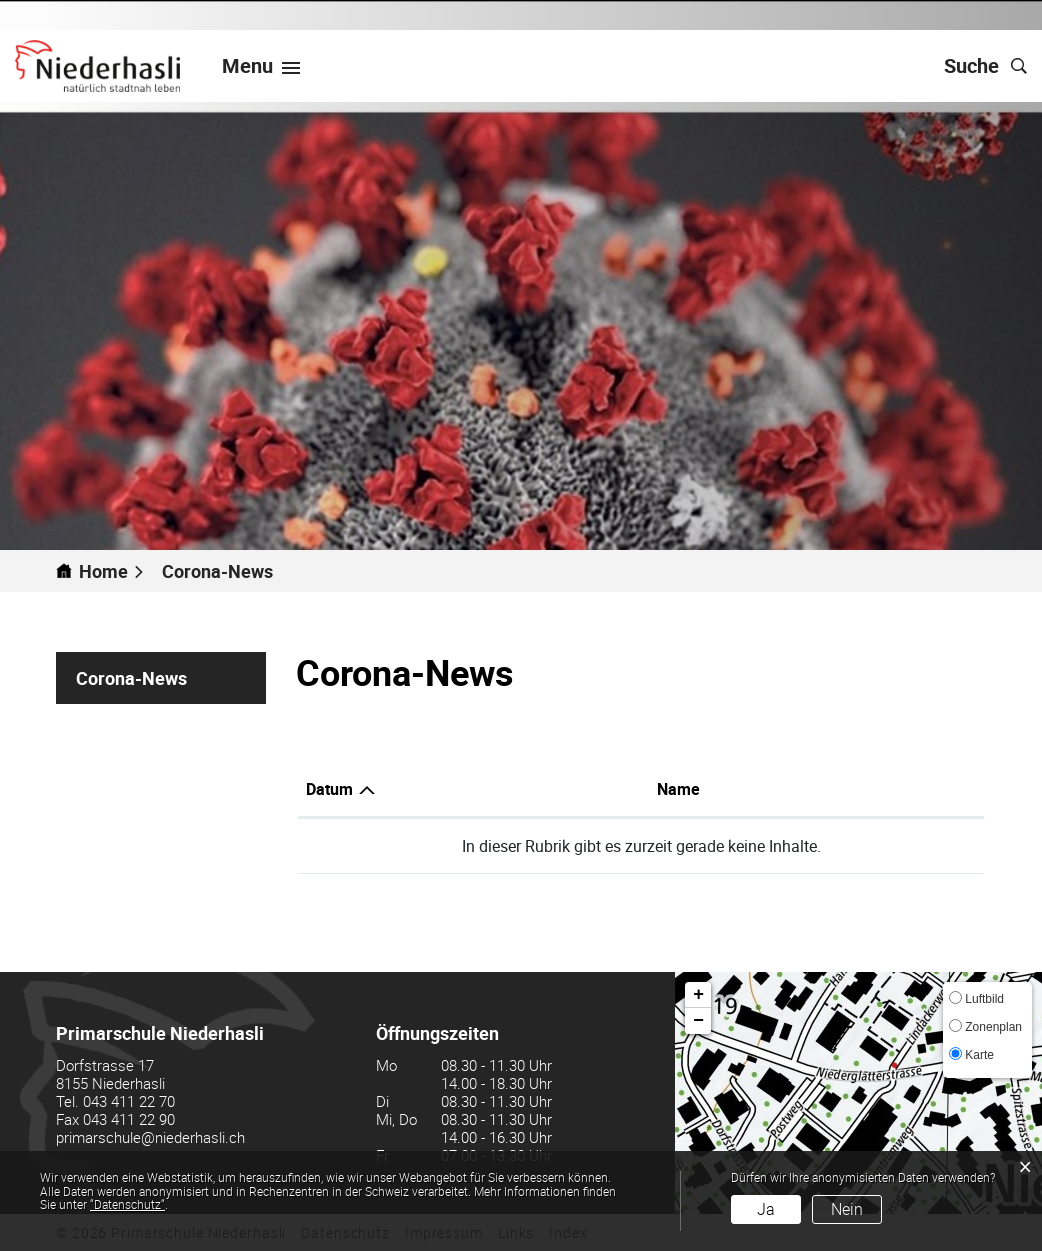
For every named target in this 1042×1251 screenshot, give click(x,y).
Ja (766, 1209)
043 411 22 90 (129, 1119)
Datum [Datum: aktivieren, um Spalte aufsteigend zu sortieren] (329, 789)
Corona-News (171, 678)
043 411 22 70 (129, 1101)
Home (103, 571)
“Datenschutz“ (127, 1204)
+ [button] (698, 995)
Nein (847, 1209)
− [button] (698, 1021)
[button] (226, 571)
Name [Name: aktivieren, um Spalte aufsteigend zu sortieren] (678, 789)
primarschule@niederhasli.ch (150, 1137)
